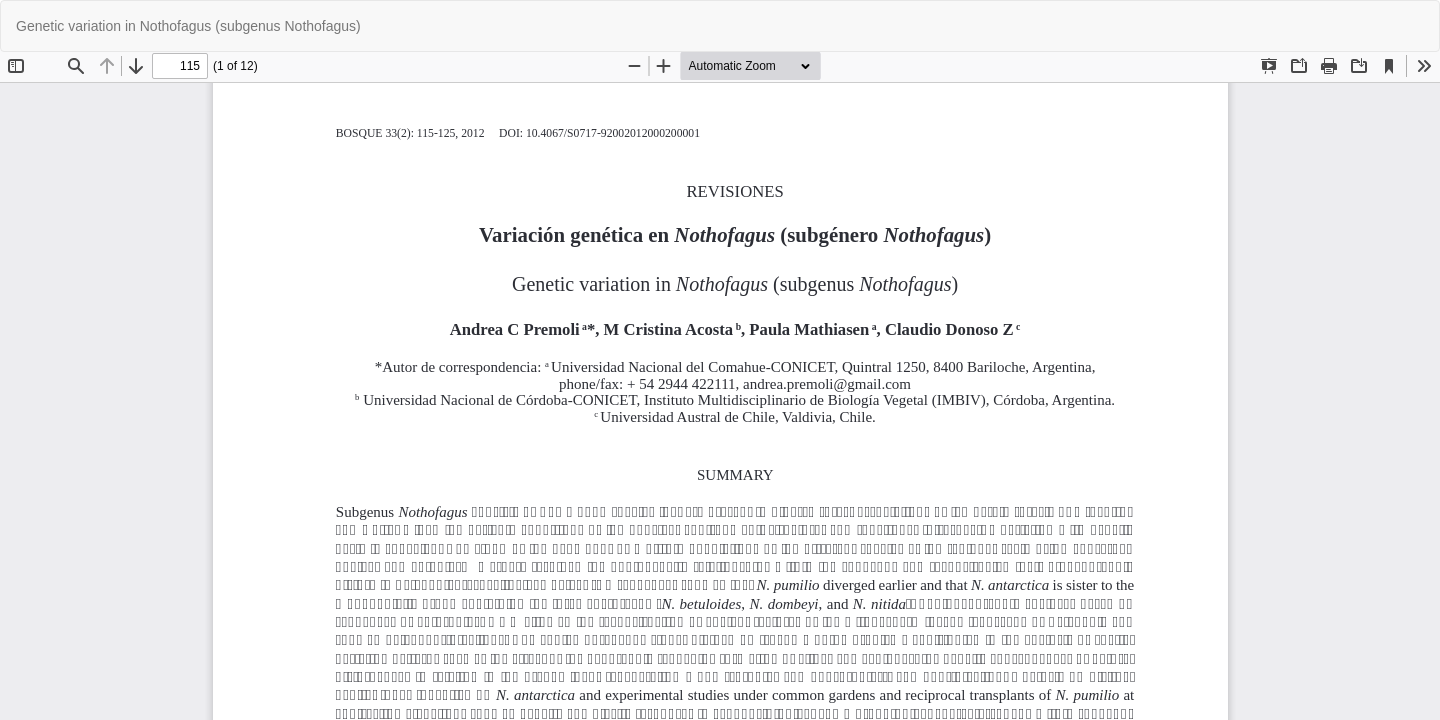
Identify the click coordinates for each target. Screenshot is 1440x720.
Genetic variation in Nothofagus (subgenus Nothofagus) (188, 26)
